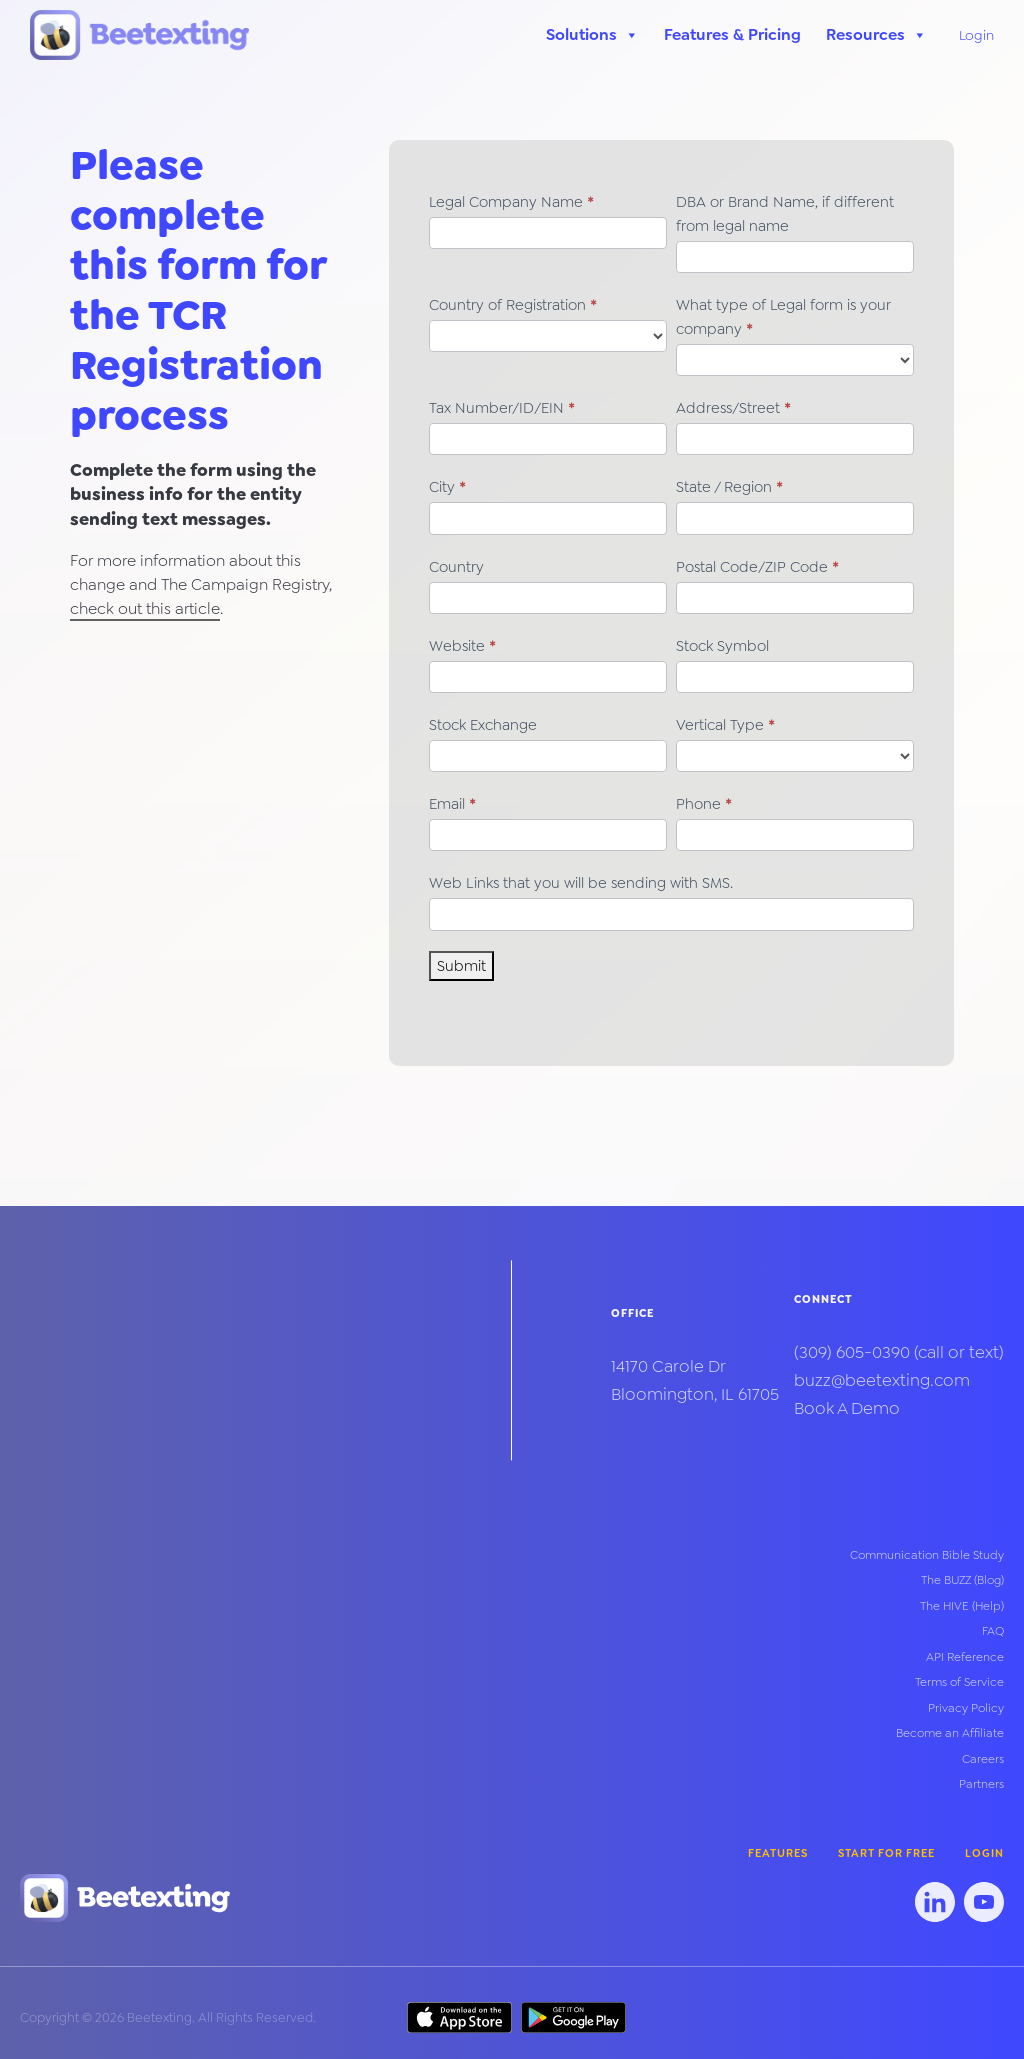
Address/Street (733, 408)
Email (452, 804)
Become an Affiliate (950, 1733)
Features (778, 1853)
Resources (876, 35)
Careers (983, 1759)
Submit (461, 966)
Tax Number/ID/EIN (502, 408)
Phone (704, 804)
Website (462, 646)
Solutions (592, 35)
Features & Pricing (732, 34)
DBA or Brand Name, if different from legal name (785, 214)
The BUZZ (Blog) (962, 1580)
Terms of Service (959, 1682)
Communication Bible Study (927, 1555)
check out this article (145, 608)
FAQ (993, 1631)
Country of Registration (513, 305)
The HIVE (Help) (962, 1606)
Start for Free (886, 1853)
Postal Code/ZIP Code (757, 567)
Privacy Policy (966, 1708)
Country (456, 567)
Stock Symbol (722, 646)
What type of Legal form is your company (783, 317)
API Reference (965, 1657)
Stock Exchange (483, 725)
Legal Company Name (511, 202)
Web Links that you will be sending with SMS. (581, 883)
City (447, 487)
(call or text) (899, 1353)
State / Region (729, 487)
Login (976, 35)
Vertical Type (725, 725)
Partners (981, 1784)
